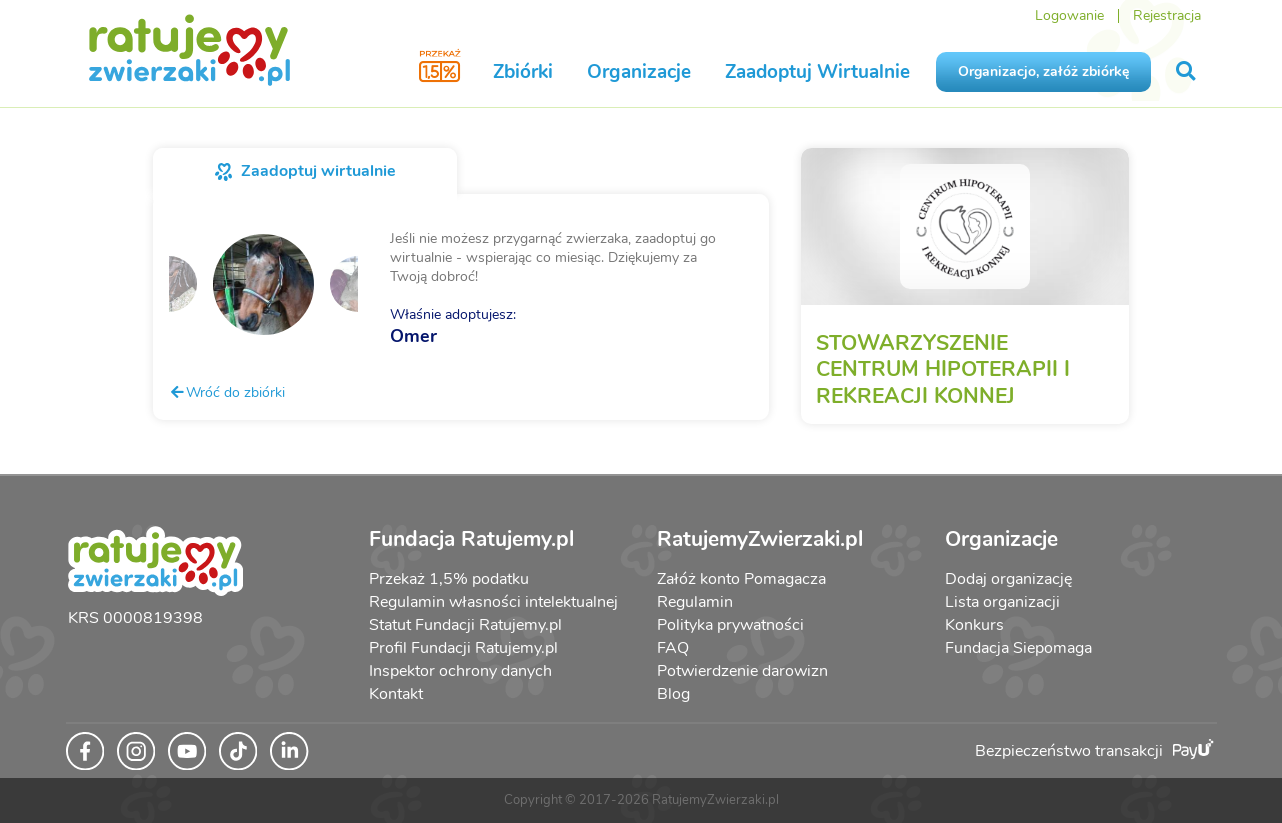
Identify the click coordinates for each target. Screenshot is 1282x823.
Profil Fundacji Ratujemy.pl (463, 648)
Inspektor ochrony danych (460, 671)
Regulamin (695, 602)
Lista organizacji (1002, 602)
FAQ (673, 648)
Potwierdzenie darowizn (742, 671)
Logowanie (1069, 15)
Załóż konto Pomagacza (741, 579)
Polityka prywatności (730, 625)
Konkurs (974, 625)
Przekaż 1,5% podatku (449, 579)
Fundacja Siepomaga (1018, 648)
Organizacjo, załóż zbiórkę (1043, 71)
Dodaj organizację (1008, 579)
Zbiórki (523, 72)
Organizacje (639, 72)
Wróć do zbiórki (227, 392)
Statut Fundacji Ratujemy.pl (465, 625)
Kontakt (396, 694)
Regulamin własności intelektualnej (493, 602)
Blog (673, 694)
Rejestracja (1167, 15)
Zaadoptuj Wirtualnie (817, 72)
